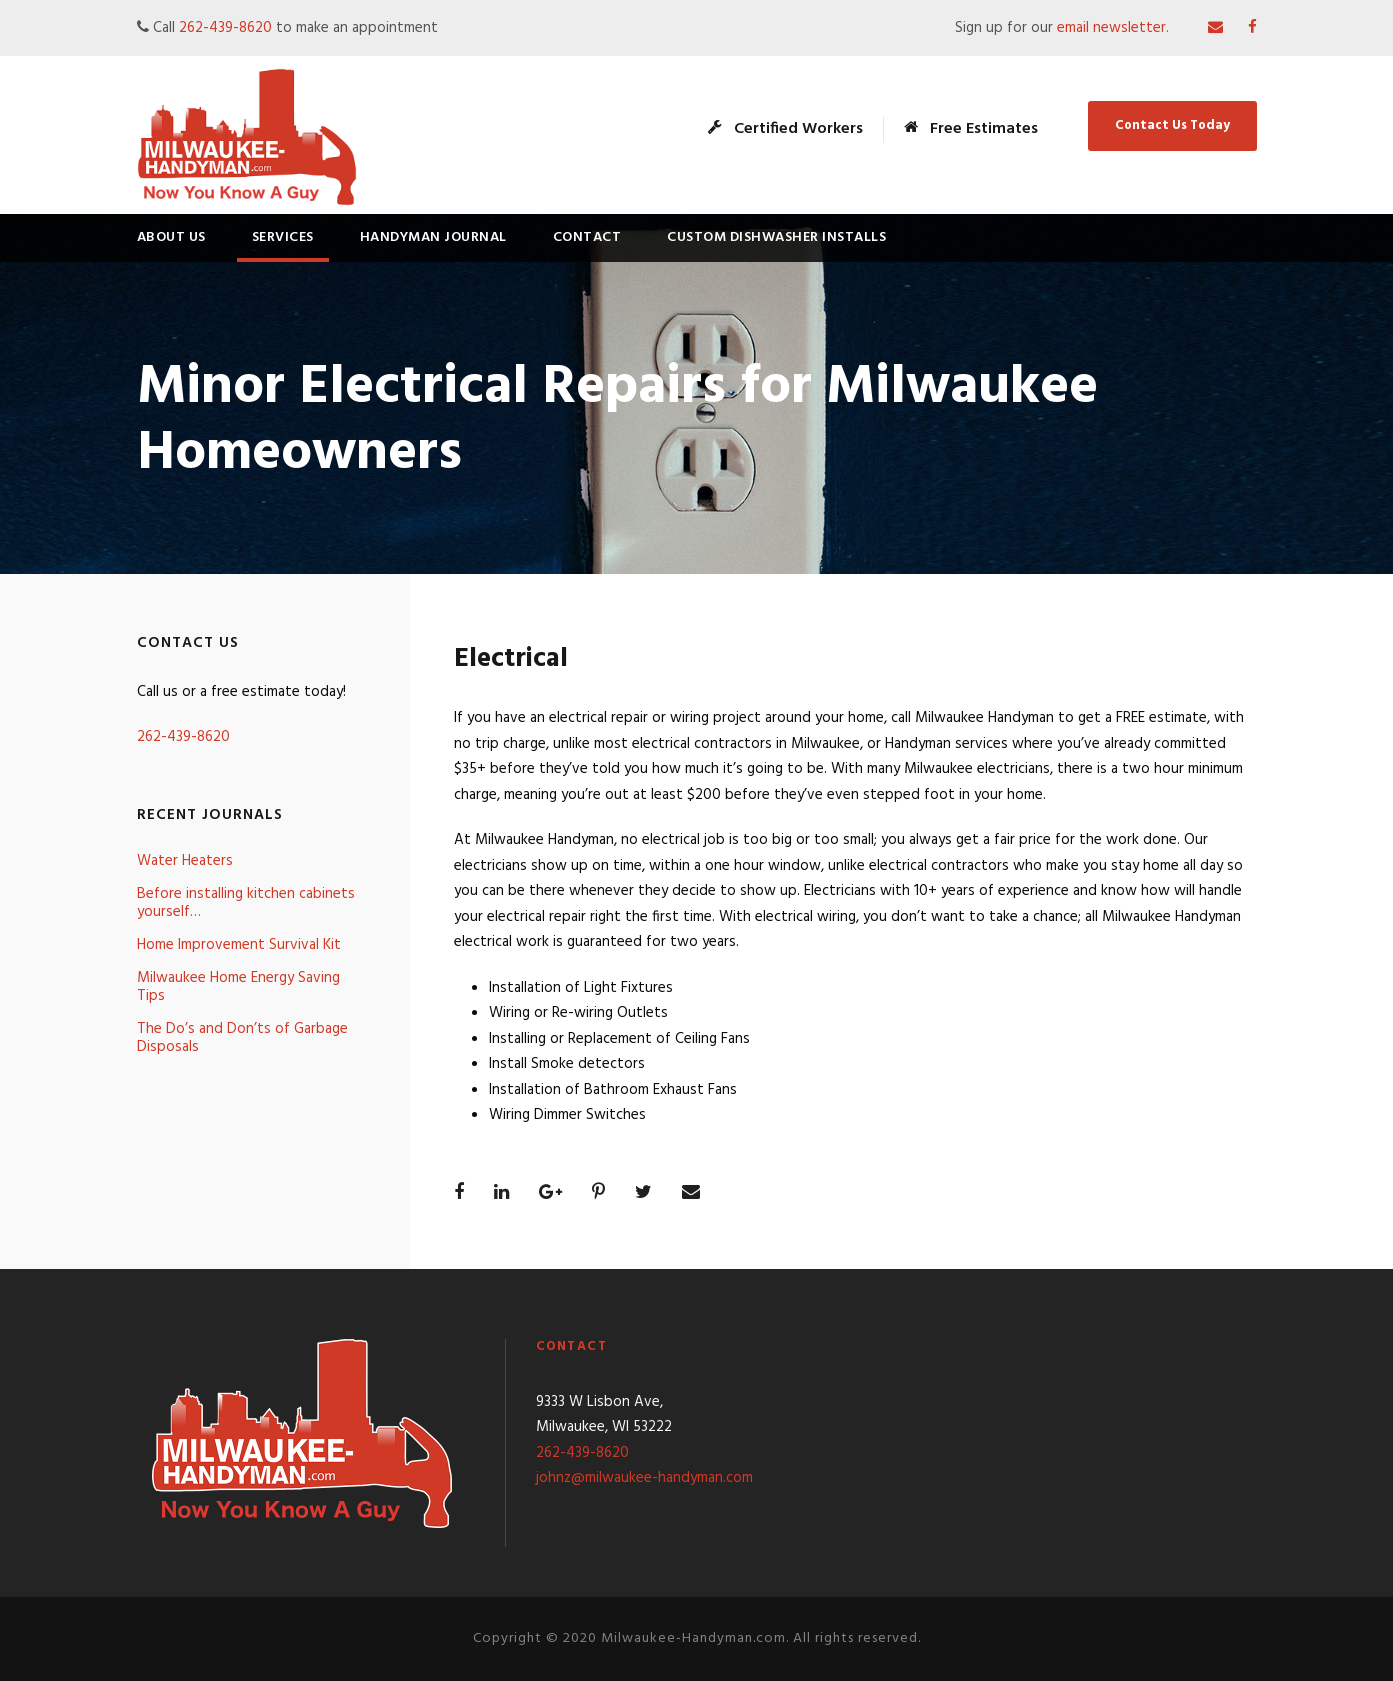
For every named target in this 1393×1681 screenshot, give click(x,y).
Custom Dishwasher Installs (776, 237)
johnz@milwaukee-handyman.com (644, 1478)
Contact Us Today (1172, 125)
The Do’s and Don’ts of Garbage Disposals (242, 1038)
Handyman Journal (433, 237)
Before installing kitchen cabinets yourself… (246, 903)
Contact (587, 237)
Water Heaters (185, 861)
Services (283, 237)
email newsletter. (1115, 28)
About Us (171, 237)
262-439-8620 (225, 28)
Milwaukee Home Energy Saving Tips (238, 987)
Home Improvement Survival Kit (239, 945)
